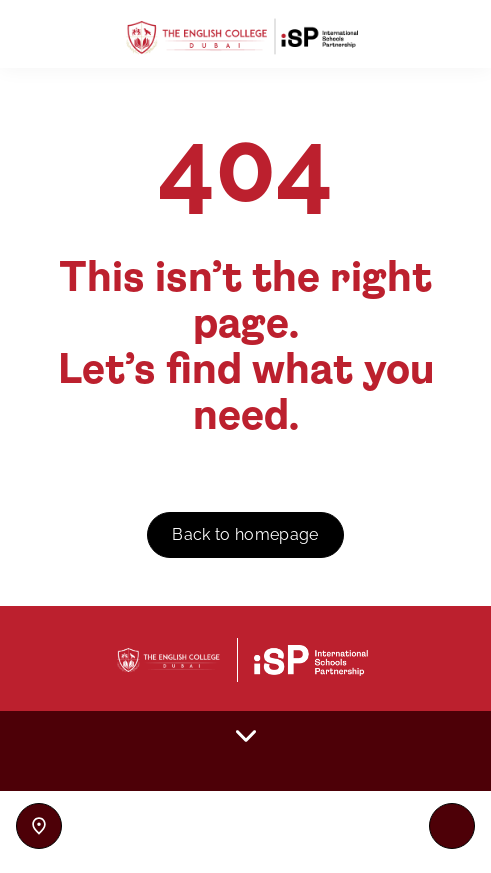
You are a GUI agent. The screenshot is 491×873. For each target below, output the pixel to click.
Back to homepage (245, 534)
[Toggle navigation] (452, 826)
